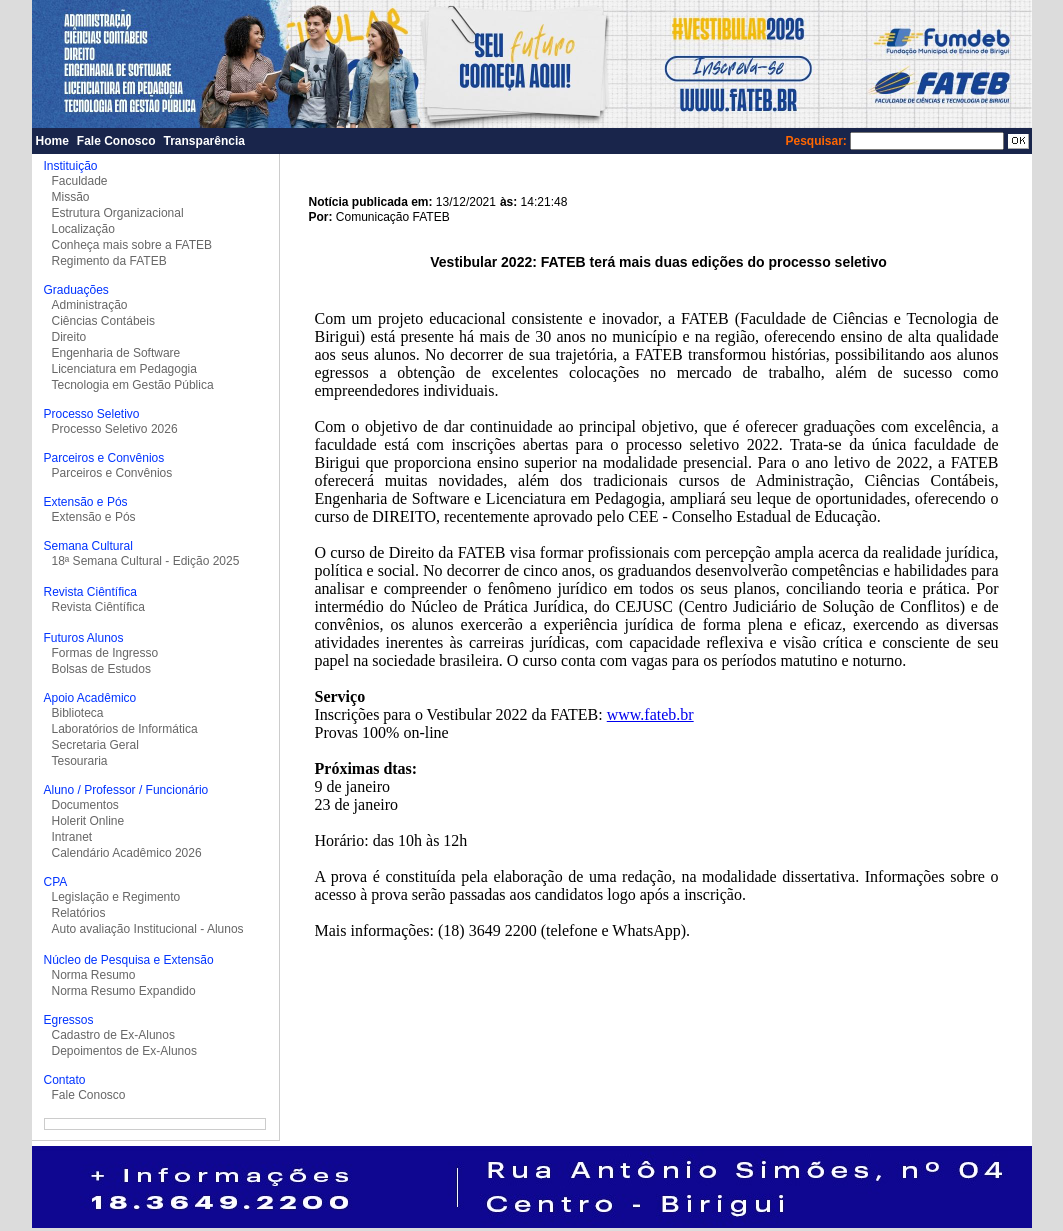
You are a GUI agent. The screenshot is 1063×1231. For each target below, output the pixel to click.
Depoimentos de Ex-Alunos (124, 1051)
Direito (69, 337)
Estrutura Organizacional (118, 213)
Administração (90, 305)
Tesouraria (80, 761)
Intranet (72, 837)
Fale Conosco (116, 141)
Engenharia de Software (116, 353)
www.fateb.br (650, 714)
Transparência (204, 141)
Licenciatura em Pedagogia (124, 369)
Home (52, 141)
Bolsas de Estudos (101, 669)
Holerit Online (88, 821)
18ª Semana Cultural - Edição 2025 (146, 561)
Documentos (85, 805)
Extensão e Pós (94, 517)
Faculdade (80, 181)
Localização (83, 229)
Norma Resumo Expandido (124, 991)
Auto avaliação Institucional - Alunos (148, 929)
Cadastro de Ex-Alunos (113, 1035)
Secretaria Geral (95, 745)
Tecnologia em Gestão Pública (133, 385)
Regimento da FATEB (109, 261)
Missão (71, 197)
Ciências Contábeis (103, 321)
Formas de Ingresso (105, 653)
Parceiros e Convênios (112, 473)
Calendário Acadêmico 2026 (127, 853)
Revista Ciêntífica (98, 607)
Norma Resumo (94, 975)
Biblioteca (78, 713)
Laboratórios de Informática (125, 729)
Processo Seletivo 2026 (115, 429)
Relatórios (79, 913)
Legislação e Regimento (116, 897)
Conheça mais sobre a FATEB (132, 245)
